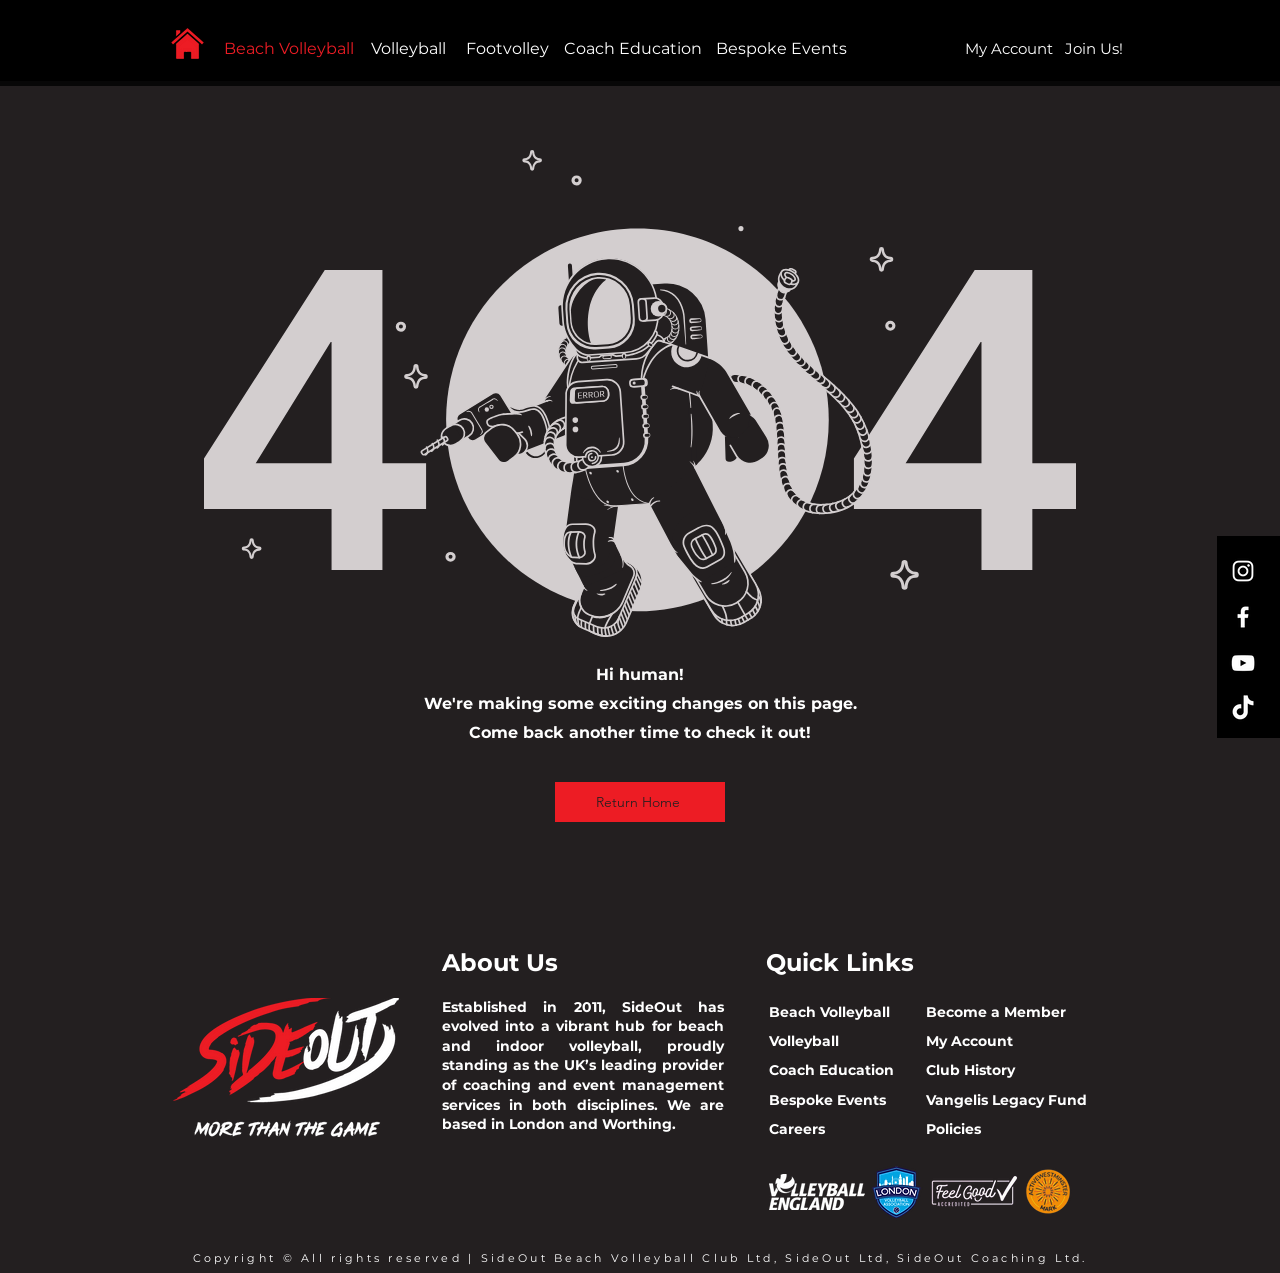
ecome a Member (1001, 1012)
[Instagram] (1243, 571)
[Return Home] (640, 802)
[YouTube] (1243, 663)
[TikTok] (1243, 709)
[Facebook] (1243, 617)
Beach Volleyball (289, 48)
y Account (976, 1041)
